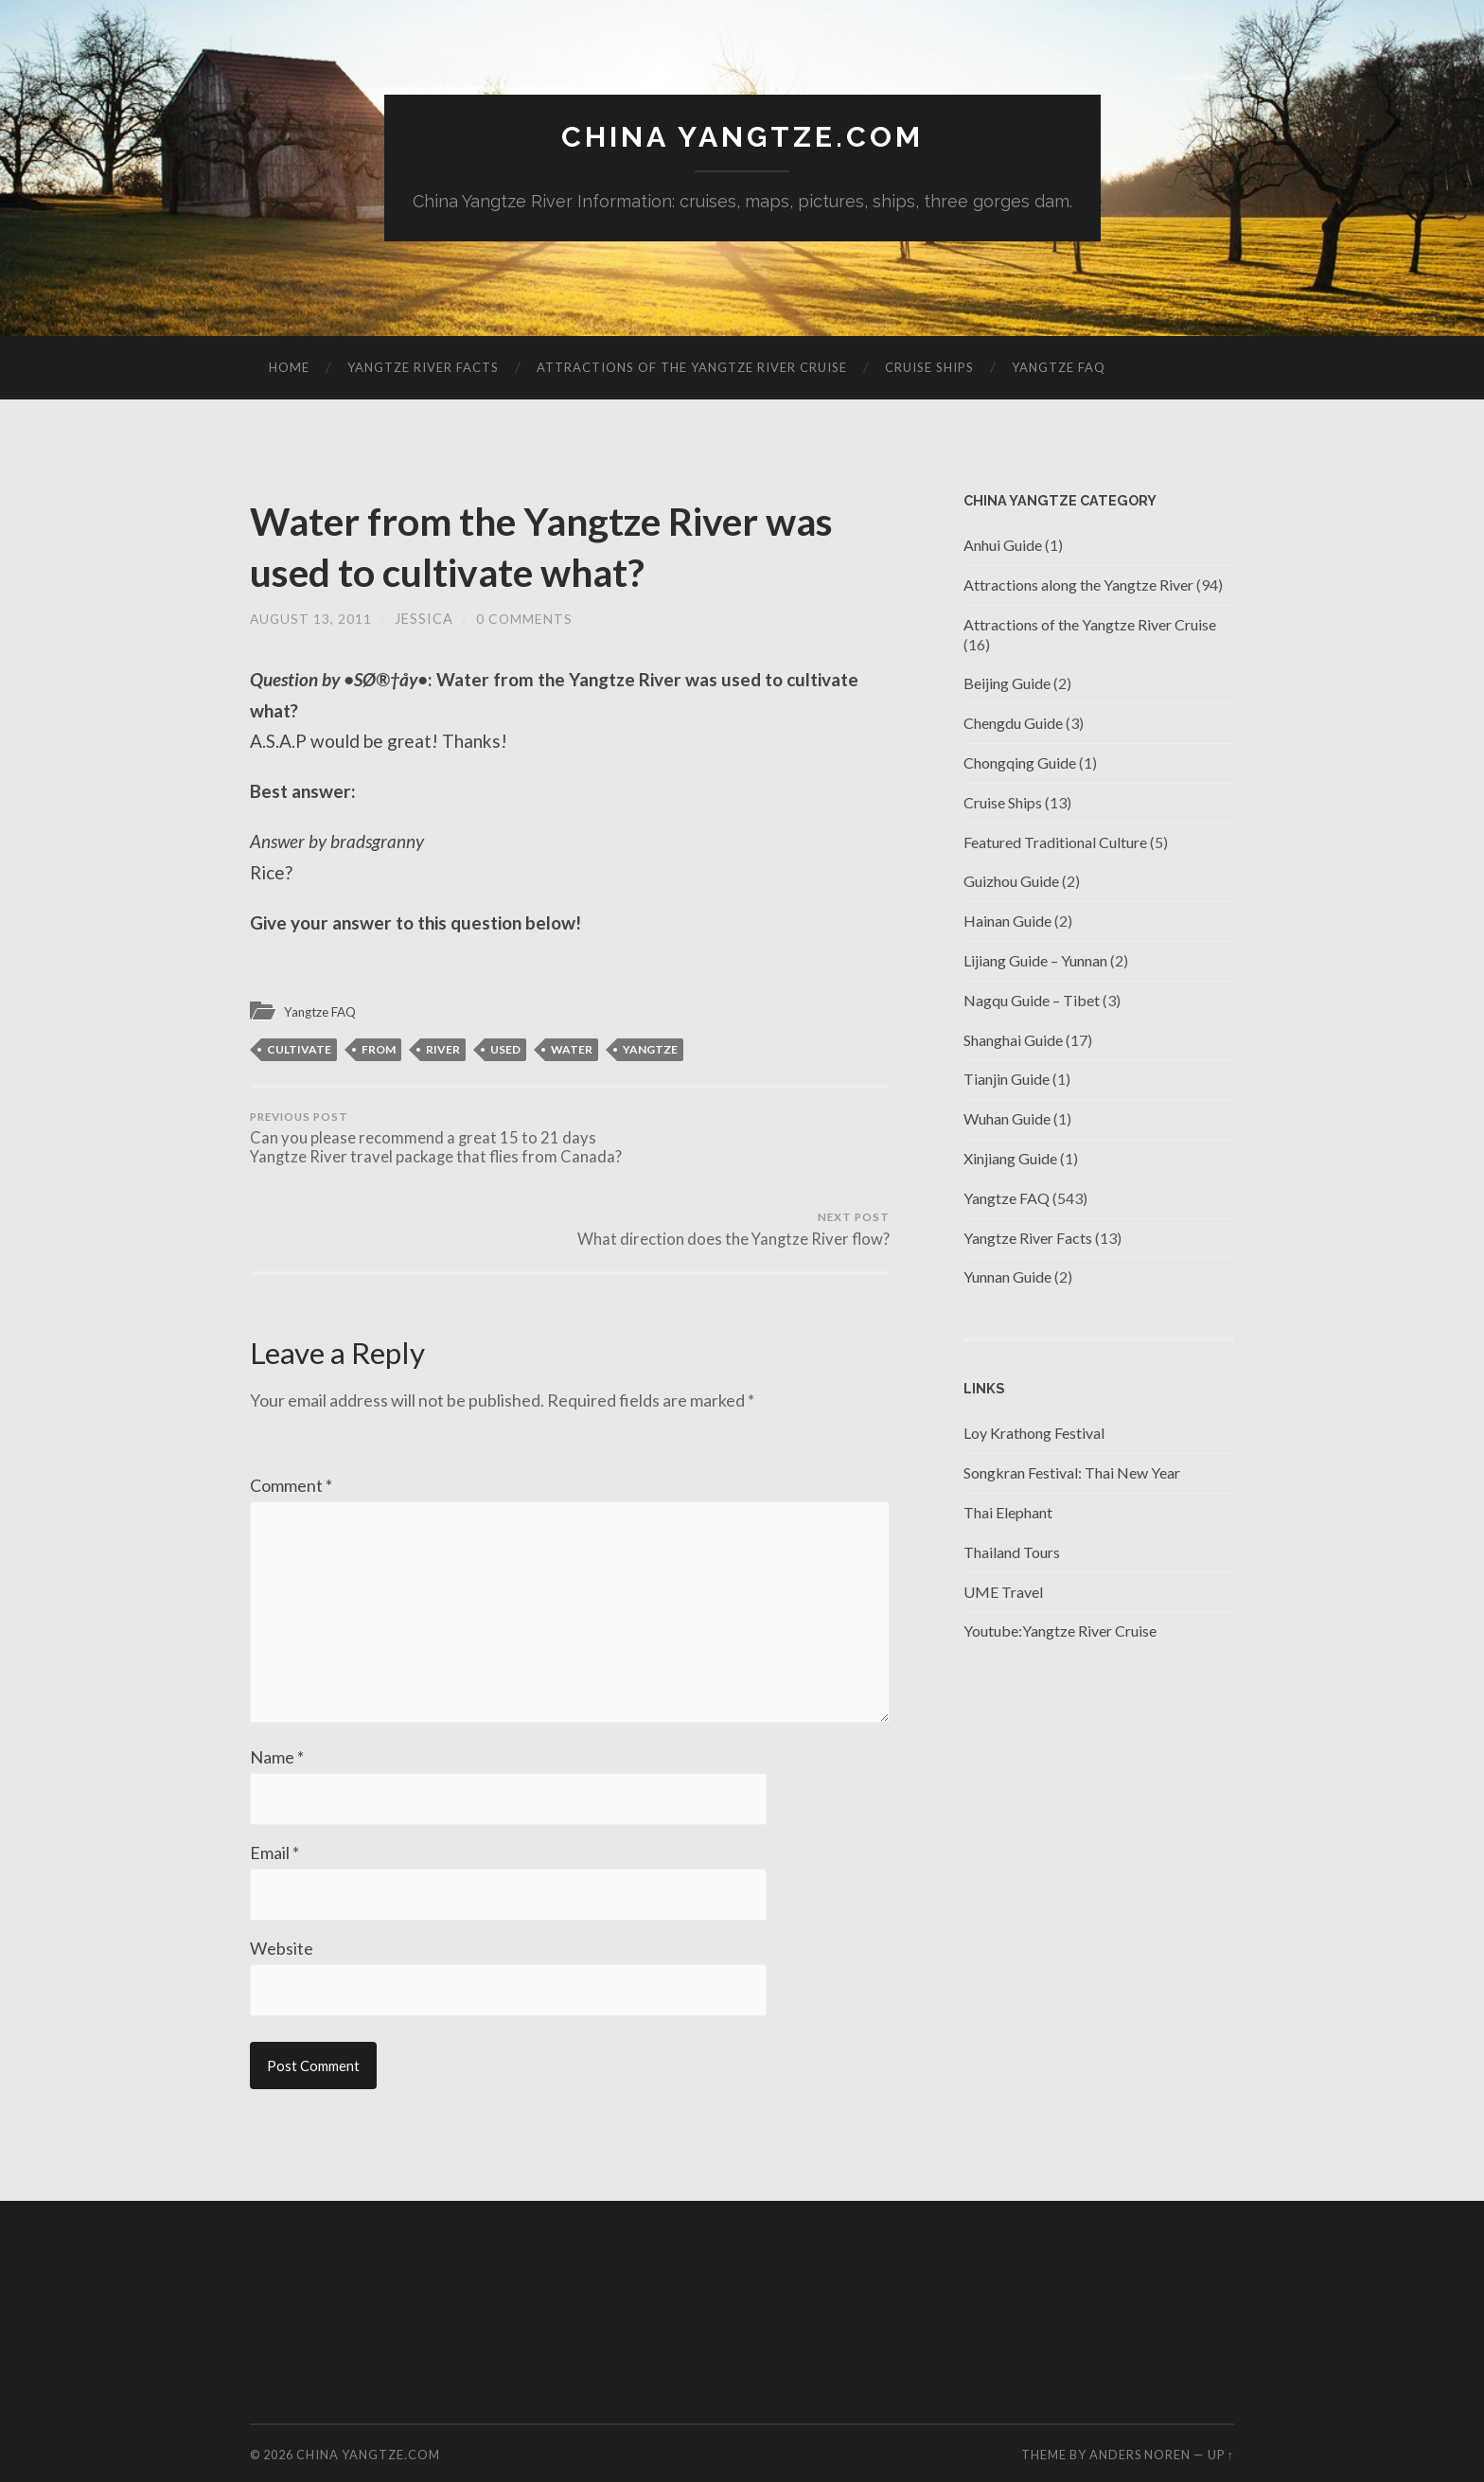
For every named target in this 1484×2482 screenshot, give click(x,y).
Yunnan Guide (1007, 1278)
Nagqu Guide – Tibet (1031, 1001)
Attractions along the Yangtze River (1078, 585)
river (443, 1050)
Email (274, 1812)
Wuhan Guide (1007, 1119)
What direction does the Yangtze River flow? (733, 1141)
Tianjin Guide (1006, 1081)
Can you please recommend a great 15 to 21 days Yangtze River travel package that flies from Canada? (406, 1151)
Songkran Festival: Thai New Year (1071, 1473)
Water (571, 1050)
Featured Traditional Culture (1055, 843)
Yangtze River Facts (423, 368)
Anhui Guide (1002, 546)
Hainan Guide (1007, 922)
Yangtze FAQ (1058, 368)
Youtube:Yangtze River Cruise (1060, 1632)
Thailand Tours (1011, 1553)
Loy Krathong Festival (1033, 1435)
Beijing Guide (1007, 685)
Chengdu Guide (1013, 724)
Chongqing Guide (1019, 763)
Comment (291, 1429)
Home (289, 368)
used (505, 1050)
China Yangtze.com (742, 137)
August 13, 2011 (312, 620)
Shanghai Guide (1013, 1041)
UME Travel (1003, 1593)
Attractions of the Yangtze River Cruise (692, 368)
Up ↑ (1221, 2416)
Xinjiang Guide (1010, 1159)
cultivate (299, 1050)
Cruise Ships (929, 368)
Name (277, 1716)
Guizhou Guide (1011, 883)
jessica (426, 620)
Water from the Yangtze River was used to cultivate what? (533, 546)
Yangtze (650, 1050)
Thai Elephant (1007, 1513)
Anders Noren (1140, 2416)
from (379, 1050)
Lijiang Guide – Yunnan (1035, 961)
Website (281, 1909)
